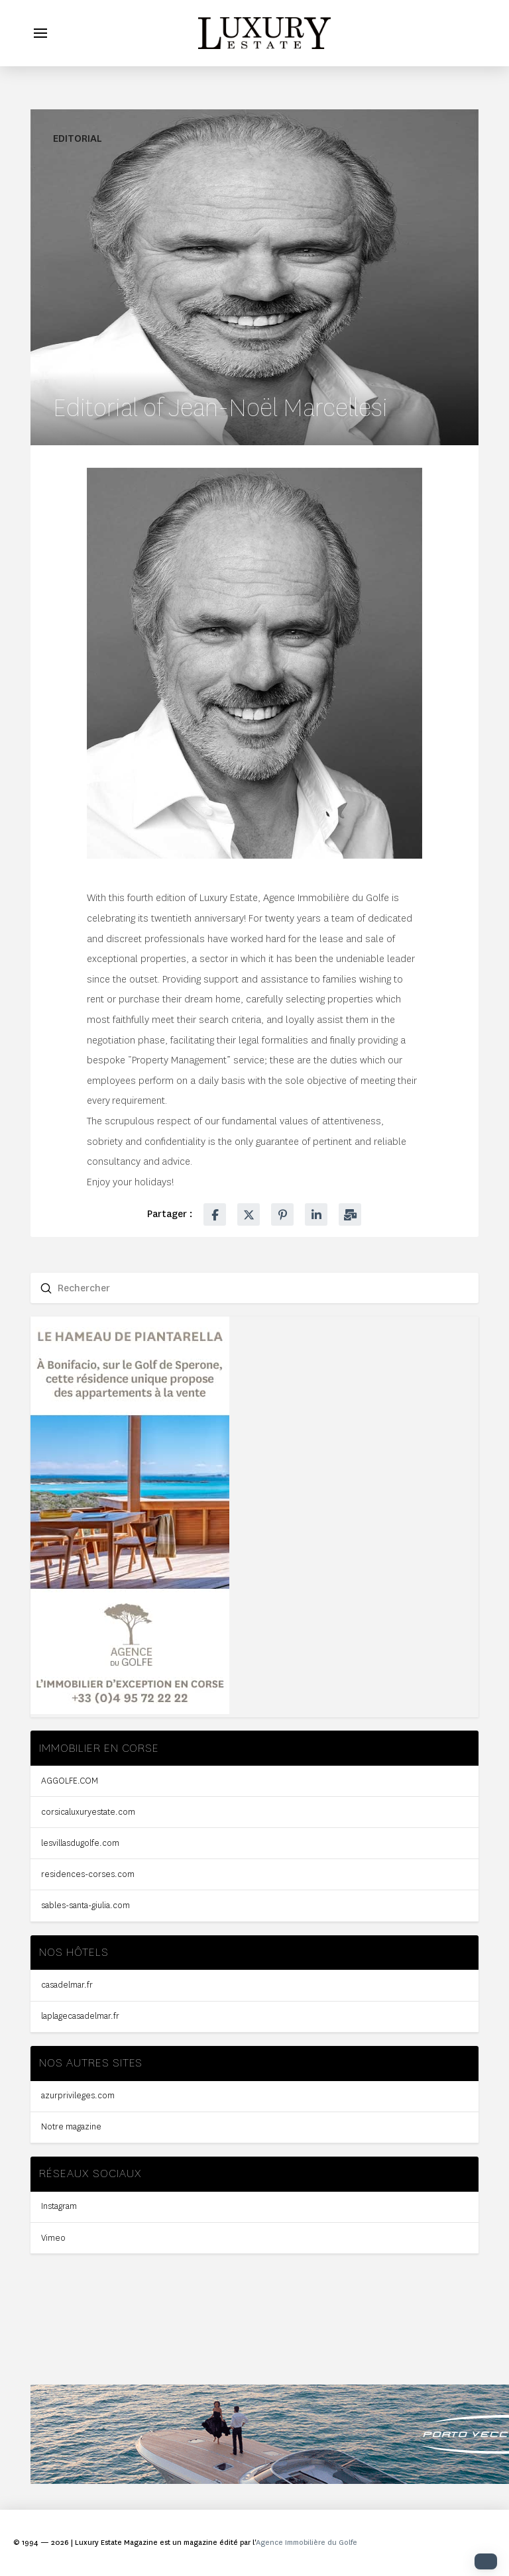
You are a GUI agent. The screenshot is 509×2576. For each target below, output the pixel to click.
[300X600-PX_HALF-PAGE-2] (129, 1710)
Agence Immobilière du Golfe (306, 2543)
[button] (40, 33)
